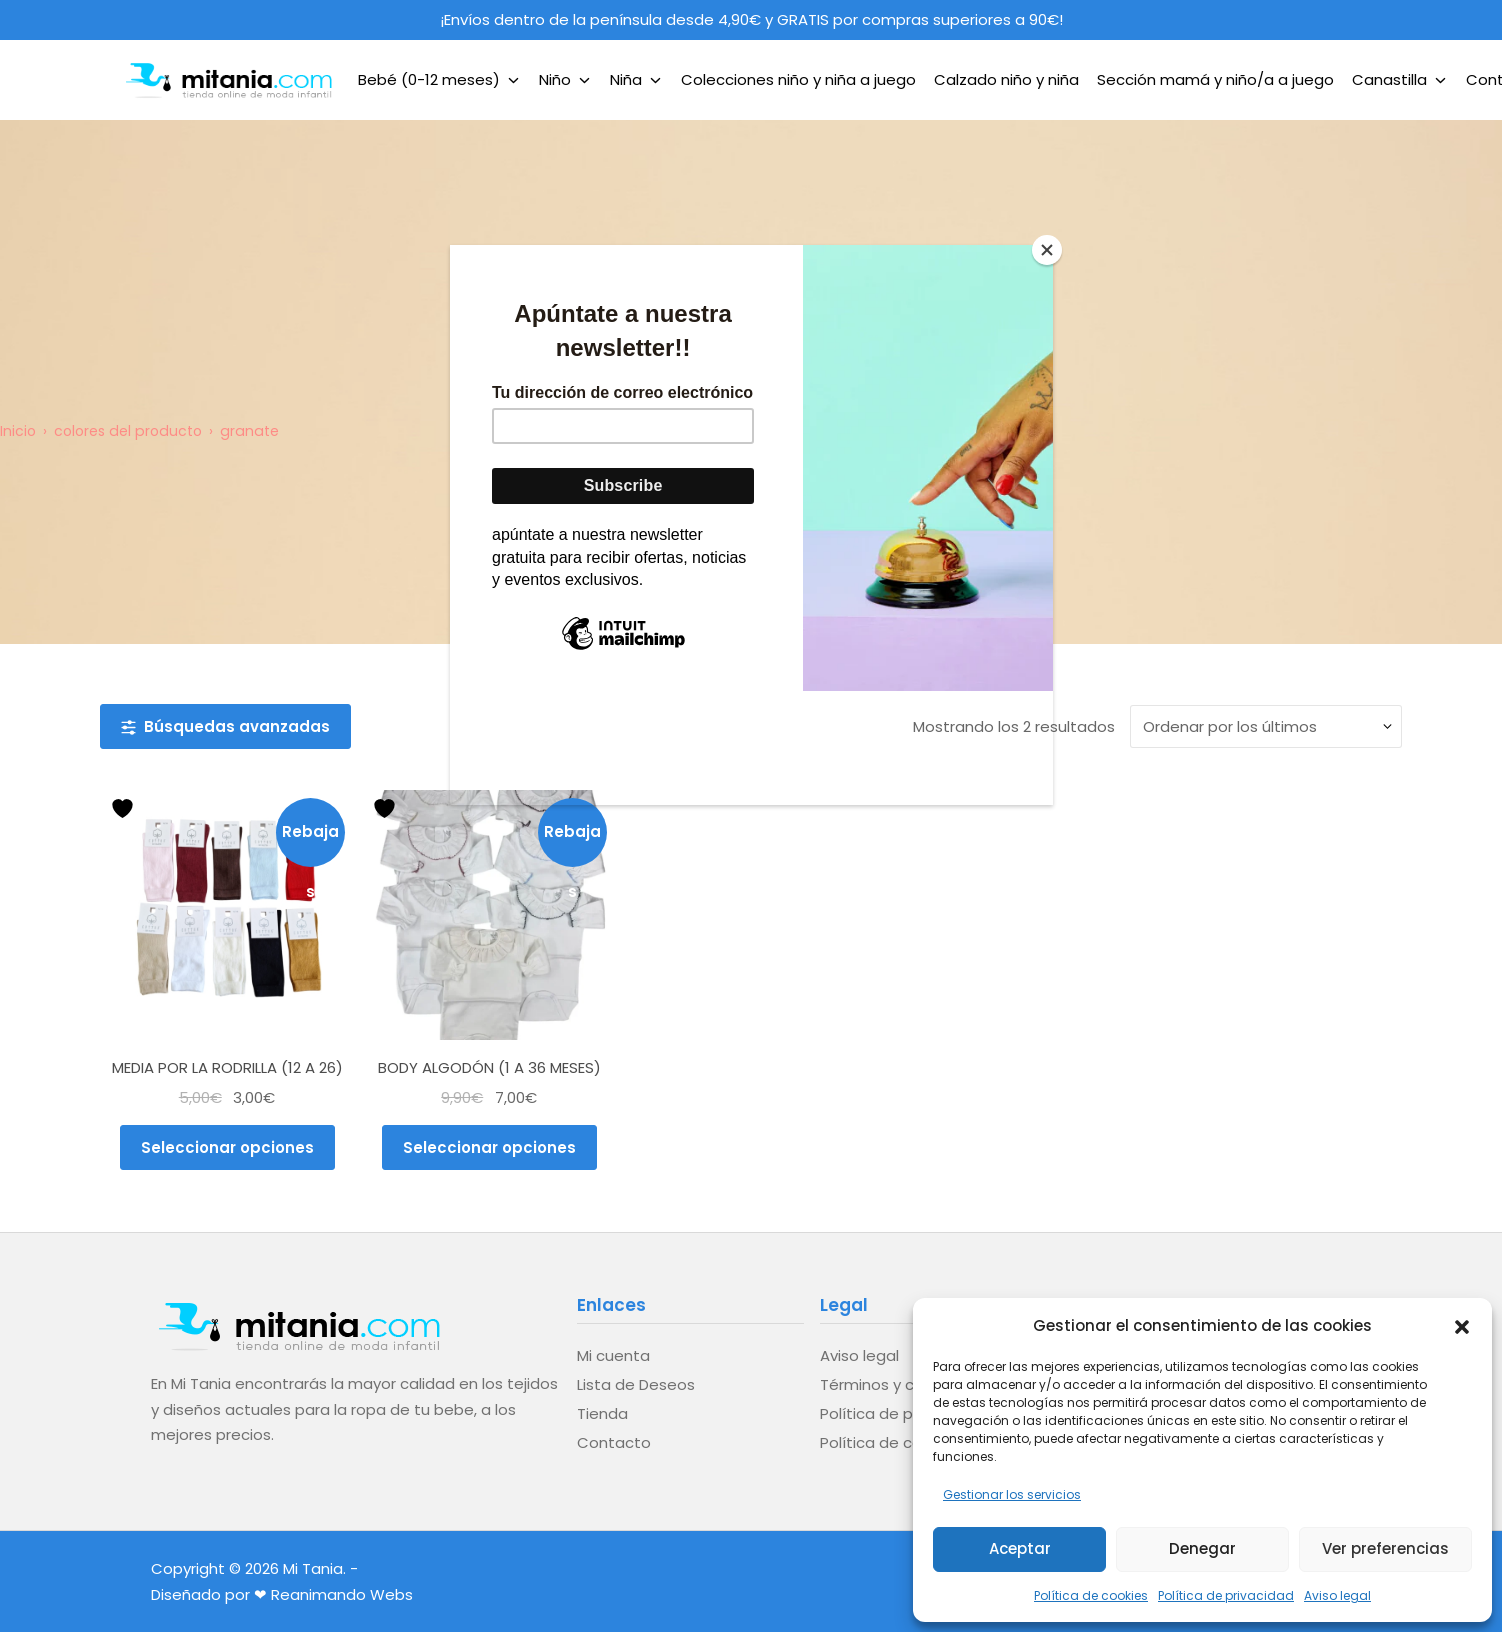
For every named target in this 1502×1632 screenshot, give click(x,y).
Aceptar (1020, 1548)
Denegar (1202, 1548)
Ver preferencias (1385, 1548)
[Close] (1048, 250)
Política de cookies (1091, 1595)
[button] (1462, 1325)
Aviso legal (1337, 1595)
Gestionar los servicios (1012, 1494)
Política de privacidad (1226, 1595)
